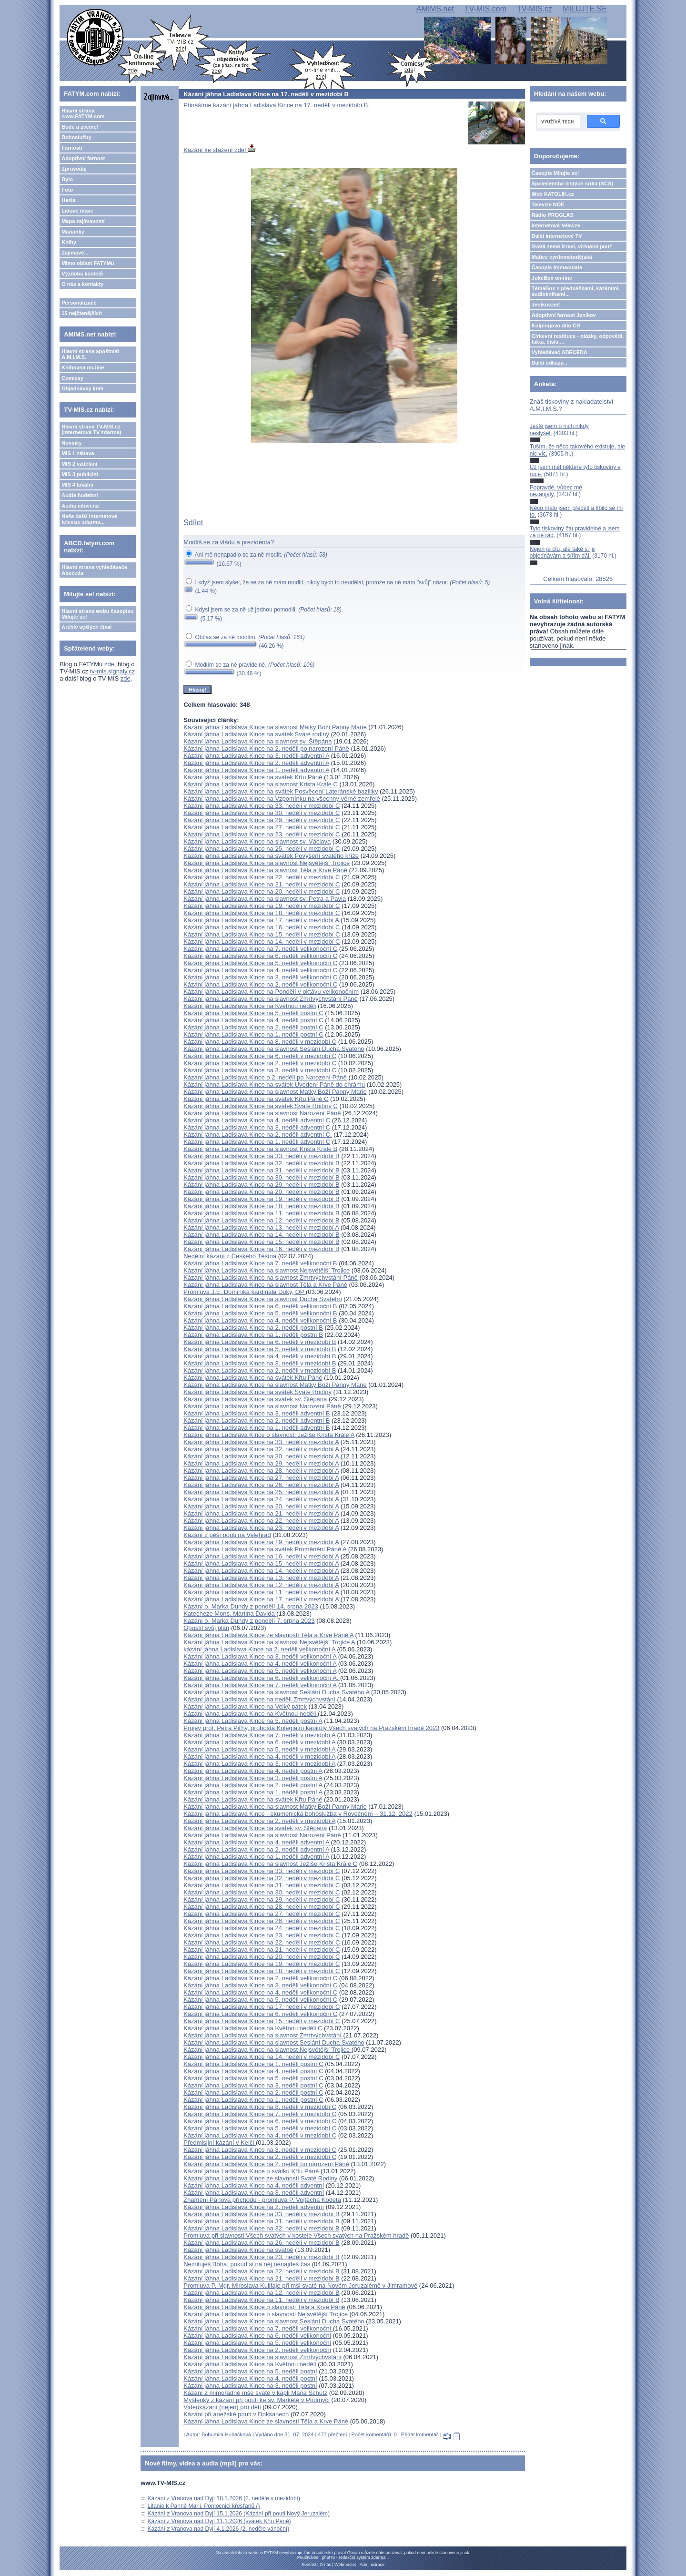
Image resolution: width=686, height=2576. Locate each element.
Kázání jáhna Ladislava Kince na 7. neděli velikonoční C (260, 948)
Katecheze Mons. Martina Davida (229, 1613)
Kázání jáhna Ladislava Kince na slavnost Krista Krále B (260, 1148)
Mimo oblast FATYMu (87, 263)
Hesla (68, 200)
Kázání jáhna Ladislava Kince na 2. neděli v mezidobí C (259, 1063)
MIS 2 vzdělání (79, 464)
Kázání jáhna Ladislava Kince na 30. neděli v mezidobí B (261, 1177)
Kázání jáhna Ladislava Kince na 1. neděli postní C (253, 1034)
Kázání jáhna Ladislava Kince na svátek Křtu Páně (252, 777)
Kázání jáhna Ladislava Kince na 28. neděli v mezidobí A (261, 1470)
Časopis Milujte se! (555, 173)
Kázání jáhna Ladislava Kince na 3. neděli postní (250, 2385)
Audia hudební (79, 495)
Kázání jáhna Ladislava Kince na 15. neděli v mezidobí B (261, 1241)
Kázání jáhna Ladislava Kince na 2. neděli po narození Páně (266, 748)
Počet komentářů (371, 2434)
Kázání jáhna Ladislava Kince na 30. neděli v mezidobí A (261, 1456)
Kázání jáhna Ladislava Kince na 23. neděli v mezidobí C (261, 834)
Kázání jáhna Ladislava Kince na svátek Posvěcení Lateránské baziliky (280, 791)
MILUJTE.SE (584, 9)
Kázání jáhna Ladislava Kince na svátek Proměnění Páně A (264, 1549)
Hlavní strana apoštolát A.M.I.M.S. (90, 354)
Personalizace (78, 302)
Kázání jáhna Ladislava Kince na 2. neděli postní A (252, 1785)
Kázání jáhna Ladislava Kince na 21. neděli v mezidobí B (261, 2278)
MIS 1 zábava (77, 453)
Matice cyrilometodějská (562, 257)
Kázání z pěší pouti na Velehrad (227, 1534)
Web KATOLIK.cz (553, 194)
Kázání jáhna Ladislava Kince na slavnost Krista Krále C (260, 784)
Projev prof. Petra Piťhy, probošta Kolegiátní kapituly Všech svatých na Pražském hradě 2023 (311, 1727)
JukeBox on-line (552, 278)
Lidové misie (77, 211)
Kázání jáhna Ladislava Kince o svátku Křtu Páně (251, 2171)
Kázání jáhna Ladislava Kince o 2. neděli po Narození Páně (265, 1077)
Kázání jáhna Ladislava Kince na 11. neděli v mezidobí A (261, 1592)
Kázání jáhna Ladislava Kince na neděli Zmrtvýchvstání (259, 1699)
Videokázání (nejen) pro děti (222, 2407)
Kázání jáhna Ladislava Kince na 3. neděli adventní (253, 2192)
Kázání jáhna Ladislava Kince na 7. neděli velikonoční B (260, 1263)
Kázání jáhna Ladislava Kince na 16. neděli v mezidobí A (261, 1556)
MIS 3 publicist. (80, 474)
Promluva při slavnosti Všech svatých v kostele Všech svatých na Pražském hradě (296, 2235)
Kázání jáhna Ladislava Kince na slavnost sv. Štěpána (257, 741)
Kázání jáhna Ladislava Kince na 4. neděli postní (250, 2378)
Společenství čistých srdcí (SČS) (572, 183)
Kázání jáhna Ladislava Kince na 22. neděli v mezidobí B (261, 2271)
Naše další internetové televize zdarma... (89, 519)
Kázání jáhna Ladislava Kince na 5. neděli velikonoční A (259, 1670)
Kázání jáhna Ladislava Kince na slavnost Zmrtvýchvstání (263, 2035)
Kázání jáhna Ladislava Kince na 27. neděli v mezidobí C (261, 827)
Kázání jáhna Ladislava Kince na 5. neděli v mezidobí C (259, 2128)
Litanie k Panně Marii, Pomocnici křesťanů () (204, 2506)
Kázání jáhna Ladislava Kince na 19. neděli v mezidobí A (261, 1542)
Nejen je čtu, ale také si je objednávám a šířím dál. (562, 552)
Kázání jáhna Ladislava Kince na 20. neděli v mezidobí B (261, 1191)
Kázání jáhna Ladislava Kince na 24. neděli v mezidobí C (261, 1928)
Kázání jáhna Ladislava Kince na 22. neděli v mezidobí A (261, 1520)
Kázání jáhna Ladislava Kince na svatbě (238, 2249)
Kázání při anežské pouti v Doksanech (236, 2414)
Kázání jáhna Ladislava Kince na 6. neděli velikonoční (257, 2335)
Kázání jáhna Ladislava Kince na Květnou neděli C (252, 2028)
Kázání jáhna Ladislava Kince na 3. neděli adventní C (256, 1127)
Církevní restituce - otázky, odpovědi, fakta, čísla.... (578, 339)
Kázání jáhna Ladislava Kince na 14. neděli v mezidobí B (261, 1234)
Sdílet (193, 523)
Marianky (72, 231)
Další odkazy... (549, 363)
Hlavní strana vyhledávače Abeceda (94, 570)
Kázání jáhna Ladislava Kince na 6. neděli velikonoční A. (261, 1677)
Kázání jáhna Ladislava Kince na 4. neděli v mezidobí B (259, 1356)
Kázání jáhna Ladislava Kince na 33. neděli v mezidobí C (261, 805)
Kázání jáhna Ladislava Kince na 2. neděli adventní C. (257, 1134)
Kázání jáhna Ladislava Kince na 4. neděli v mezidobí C (259, 2135)
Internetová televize (556, 225)
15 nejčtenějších (81, 313)
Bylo (67, 179)
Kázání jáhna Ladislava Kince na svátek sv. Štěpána (255, 1399)
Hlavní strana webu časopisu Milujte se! (97, 614)
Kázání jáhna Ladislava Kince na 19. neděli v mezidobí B (261, 1198)
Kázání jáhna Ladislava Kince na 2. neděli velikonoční (257, 2349)
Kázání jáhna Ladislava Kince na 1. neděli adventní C (256, 1141)
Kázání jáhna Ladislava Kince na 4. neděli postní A (252, 1770)
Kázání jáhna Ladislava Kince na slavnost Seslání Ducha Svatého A (276, 1692)
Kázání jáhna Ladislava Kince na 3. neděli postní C (253, 2085)
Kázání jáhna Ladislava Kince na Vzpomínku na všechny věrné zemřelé (281, 798)
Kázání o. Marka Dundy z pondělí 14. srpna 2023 (250, 1606)
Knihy (68, 242)
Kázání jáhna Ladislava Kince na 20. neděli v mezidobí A (261, 1506)
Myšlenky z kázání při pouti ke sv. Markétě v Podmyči (256, 2399)
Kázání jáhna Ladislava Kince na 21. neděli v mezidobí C (261, 884)
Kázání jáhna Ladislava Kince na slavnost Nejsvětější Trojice (266, 862)
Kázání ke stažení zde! (219, 149)
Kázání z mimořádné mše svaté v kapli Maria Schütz (255, 2392)
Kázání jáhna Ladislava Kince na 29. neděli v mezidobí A (261, 1463)
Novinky (71, 443)
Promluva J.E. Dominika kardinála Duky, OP (244, 1291)
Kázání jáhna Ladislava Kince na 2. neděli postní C (253, 1027)
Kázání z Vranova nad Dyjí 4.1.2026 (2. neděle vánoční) (219, 2528)
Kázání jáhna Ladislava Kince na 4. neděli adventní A (257, 1842)
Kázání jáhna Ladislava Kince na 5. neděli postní (250, 2371)
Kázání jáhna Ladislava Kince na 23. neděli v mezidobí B (261, 2256)
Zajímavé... (74, 252)
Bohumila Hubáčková (226, 2434)
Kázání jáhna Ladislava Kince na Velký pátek (245, 1706)
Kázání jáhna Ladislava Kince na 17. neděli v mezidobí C (261, 2006)
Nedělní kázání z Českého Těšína (229, 1256)
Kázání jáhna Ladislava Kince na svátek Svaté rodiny (256, 734)
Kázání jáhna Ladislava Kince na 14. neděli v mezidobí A (261, 1570)
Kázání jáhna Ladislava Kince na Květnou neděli (249, 1005)
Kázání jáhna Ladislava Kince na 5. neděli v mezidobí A (259, 1749)
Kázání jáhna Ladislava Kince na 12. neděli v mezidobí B (261, 1220)
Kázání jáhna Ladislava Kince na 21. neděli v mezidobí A (261, 1513)
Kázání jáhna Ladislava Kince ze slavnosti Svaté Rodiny (260, 2178)
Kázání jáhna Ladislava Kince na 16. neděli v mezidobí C (261, 927)
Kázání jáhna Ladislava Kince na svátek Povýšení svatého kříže (271, 855)
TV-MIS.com (485, 9)
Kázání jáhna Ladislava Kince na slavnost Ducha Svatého (262, 1299)
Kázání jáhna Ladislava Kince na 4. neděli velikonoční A (259, 1663)
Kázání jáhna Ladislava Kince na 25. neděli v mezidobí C (261, 848)
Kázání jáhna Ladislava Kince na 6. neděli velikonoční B (260, 1306)
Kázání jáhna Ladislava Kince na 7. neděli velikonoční (258, 2328)
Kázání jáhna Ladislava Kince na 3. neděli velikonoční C (260, 977)
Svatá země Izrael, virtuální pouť (572, 246)
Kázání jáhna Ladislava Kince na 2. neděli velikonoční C (260, 984)
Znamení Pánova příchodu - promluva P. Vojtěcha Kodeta (262, 2199)
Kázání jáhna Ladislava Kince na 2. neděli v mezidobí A (259, 1820)
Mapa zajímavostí (82, 221)
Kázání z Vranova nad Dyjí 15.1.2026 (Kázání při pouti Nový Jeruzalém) (239, 2513)
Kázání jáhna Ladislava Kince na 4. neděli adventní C (256, 1120)
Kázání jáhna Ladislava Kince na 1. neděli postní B (253, 1334)
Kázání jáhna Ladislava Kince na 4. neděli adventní (253, 2185)
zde (109, 664)
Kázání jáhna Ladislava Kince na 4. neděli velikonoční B (260, 1320)
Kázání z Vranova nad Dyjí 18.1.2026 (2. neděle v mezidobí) (224, 2498)
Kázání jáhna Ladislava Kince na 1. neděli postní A (252, 1792)
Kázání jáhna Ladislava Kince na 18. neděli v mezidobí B (261, 1206)
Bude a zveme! (79, 127)
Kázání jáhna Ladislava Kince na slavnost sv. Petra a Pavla (264, 898)
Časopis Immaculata (557, 267)
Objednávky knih (82, 388)
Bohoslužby (76, 137)
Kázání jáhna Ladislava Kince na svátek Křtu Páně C (255, 1098)
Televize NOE (548, 204)
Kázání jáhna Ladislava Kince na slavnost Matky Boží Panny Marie (274, 727)
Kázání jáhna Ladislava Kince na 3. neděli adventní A (256, 755)
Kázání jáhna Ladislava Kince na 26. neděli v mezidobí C (261, 1920)
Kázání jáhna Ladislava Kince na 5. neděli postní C (253, 1013)
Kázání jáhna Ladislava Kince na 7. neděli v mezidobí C (259, 2114)
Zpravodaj (74, 169)
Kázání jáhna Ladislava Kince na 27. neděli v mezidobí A (261, 1477)
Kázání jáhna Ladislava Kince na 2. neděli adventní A (256, 762)
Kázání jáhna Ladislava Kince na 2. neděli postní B (253, 1327)
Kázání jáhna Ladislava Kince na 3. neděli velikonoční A (259, 1656)
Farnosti (71, 148)
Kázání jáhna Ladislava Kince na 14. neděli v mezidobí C (261, 941)
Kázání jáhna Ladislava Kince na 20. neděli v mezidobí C (261, 891)
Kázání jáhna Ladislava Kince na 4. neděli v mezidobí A (259, 1756)
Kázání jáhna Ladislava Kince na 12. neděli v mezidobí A (261, 1584)
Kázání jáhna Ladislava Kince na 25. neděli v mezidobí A (261, 1492)
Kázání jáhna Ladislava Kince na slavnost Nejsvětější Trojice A (269, 1642)
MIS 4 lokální (77, 485)
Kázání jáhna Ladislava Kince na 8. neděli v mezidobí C (259, 1041)
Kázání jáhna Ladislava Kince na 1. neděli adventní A (256, 770)
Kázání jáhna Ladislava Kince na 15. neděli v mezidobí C (261, 934)
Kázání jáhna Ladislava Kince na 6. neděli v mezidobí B (259, 1341)
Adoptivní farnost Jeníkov (564, 315)
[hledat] (557, 121)
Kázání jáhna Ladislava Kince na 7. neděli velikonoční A (259, 1685)
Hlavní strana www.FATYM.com (82, 113)
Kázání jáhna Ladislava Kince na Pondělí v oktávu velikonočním (271, 991)
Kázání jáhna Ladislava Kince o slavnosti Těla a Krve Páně (264, 2307)
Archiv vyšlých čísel (86, 627)
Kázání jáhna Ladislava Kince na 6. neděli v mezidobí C (259, 1055)
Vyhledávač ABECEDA (559, 352)
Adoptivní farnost (83, 158)
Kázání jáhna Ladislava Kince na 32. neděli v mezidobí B (261, 1163)
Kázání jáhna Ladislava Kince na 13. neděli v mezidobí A (261, 1227)
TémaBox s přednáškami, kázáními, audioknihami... (576, 291)
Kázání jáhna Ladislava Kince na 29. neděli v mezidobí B (261, 1184)
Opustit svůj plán (206, 1627)
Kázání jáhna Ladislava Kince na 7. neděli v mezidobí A (259, 1735)
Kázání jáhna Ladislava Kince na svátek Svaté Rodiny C (260, 1106)
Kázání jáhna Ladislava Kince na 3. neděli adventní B (256, 1413)
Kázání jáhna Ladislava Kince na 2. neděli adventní (253, 2206)
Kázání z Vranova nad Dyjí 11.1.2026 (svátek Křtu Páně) (219, 2521)
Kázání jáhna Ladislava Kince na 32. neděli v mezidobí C (261, 1878)
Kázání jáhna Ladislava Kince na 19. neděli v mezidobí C (261, 905)
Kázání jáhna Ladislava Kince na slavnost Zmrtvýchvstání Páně (270, 998)
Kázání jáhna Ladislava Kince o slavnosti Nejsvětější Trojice (265, 2314)
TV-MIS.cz (534, 9)
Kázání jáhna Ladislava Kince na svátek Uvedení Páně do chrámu (274, 1084)
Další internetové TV (557, 236)
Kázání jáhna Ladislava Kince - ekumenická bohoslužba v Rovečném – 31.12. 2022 (298, 1813)
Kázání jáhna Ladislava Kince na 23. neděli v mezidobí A (261, 1527)
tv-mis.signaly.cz (112, 671)
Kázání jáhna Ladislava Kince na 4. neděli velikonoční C (260, 970)
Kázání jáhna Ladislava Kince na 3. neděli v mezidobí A (259, 1763)
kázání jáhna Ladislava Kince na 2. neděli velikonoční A (259, 1649)
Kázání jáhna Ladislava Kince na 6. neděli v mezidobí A (259, 1742)
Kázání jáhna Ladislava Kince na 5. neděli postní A (252, 1720)
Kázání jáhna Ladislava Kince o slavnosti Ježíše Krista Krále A (268, 1434)
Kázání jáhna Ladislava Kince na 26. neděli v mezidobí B (261, 2242)
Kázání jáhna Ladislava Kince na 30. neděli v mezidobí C (261, 812)
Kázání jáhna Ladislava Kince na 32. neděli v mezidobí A (261, 1449)
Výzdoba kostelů (82, 273)
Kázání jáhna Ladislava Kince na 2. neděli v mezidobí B (259, 1370)
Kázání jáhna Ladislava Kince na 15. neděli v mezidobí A (261, 1563)
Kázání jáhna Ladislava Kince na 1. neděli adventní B (256, 1427)
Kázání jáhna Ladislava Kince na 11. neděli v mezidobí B (261, 1213)
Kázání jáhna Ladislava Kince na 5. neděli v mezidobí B (259, 1349)
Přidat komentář (419, 2434)
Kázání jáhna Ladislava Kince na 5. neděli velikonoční (257, 2342)
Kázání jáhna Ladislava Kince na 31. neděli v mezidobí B (261, 1170)
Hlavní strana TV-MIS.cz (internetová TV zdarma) (91, 429)
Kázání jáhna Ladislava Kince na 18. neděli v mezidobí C (261, 912)
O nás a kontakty (82, 284)
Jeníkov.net (546, 304)
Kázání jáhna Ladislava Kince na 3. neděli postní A (252, 1778)
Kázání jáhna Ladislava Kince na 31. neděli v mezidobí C (261, 1885)
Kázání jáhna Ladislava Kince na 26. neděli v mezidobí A (261, 1484)
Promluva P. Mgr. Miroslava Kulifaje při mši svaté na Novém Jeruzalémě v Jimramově (300, 2285)
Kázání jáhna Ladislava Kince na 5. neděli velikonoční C (260, 963)
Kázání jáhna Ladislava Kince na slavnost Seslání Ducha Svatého (273, 1048)
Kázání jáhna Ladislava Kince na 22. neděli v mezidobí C (261, 877)
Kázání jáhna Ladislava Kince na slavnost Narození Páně (263, 1113)
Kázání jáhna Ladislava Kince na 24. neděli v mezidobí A (261, 1499)
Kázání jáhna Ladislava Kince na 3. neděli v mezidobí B (259, 1363)
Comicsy (72, 378)
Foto (67, 190)
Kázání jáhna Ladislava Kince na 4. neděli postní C (253, 1020)
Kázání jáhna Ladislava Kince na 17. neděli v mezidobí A (261, 920)
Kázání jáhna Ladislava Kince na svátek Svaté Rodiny (257, 1391)
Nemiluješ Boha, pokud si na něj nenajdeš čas (246, 2264)
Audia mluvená (80, 506)
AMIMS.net (435, 9)
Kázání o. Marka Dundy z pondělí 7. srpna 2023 (248, 1620)
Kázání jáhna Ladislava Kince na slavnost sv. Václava (257, 841)
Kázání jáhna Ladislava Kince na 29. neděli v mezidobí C (261, 820)
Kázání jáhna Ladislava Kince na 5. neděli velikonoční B (260, 1313)
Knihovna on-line (82, 367)
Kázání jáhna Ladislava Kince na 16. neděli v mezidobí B (261, 1248)
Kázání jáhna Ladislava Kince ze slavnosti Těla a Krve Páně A (268, 1635)
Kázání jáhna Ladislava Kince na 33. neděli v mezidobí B (261, 1156)
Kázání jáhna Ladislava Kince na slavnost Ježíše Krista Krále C (270, 1863)
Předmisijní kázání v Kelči (219, 2142)
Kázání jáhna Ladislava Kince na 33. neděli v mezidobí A (261, 1442)
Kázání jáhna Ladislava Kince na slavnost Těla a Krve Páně (265, 870)
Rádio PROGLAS (553, 215)
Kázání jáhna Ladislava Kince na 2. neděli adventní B (256, 1420)
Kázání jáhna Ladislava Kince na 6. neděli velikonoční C (260, 955)
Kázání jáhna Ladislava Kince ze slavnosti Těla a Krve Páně (265, 2421)
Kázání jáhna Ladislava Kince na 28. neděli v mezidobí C (261, 1906)
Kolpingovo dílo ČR (556, 325)
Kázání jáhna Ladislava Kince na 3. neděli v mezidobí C (259, 1070)
